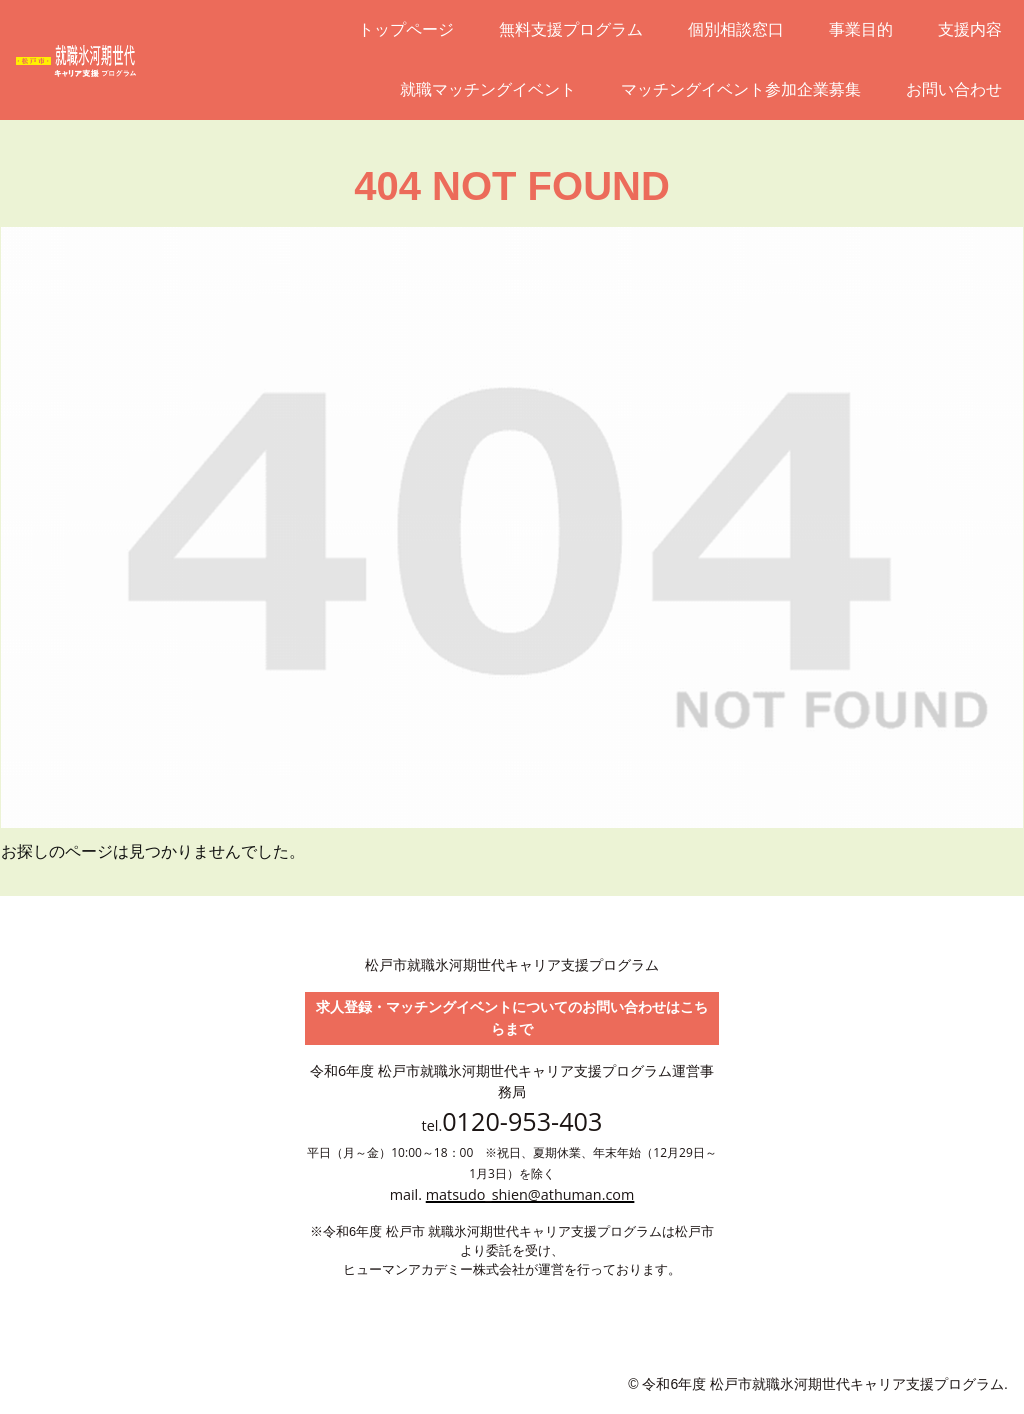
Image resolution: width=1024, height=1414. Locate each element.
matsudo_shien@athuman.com (530, 1194)
